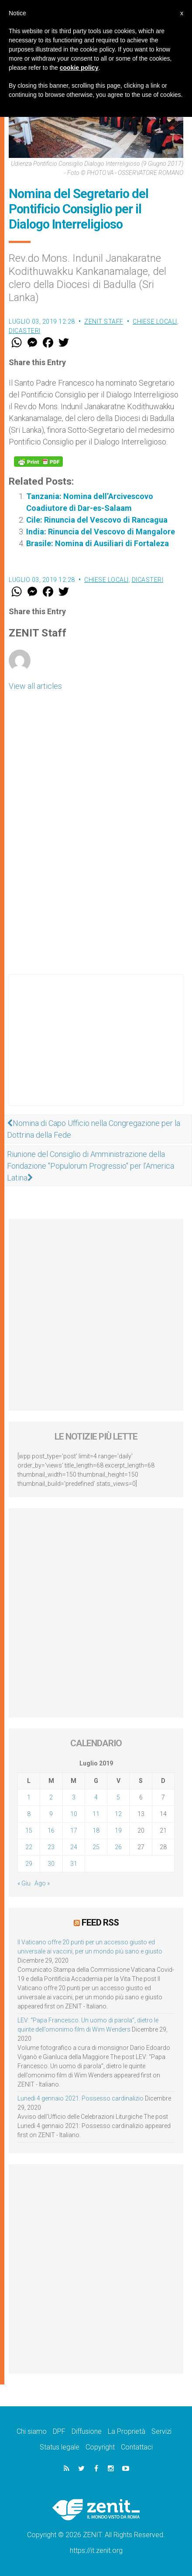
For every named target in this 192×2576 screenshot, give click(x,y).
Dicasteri (25, 330)
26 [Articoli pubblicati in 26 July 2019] (118, 1847)
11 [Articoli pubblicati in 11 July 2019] (96, 1813)
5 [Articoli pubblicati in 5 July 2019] (118, 1797)
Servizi (161, 2431)
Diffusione (87, 2431)
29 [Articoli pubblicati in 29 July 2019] (28, 1863)
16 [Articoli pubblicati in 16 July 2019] (51, 1830)
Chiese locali (155, 321)
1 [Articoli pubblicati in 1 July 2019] (29, 1797)
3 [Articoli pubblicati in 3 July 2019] (73, 1797)
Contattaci (137, 2447)
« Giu (24, 1883)
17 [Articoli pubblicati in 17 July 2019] (73, 1830)
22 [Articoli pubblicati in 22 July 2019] (28, 1847)
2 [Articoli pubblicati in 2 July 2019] (51, 1797)
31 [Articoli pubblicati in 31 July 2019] (73, 1863)
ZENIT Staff (103, 321)
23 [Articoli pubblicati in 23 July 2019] (51, 1847)
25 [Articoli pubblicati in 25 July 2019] (96, 1847)
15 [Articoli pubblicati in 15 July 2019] (28, 1830)
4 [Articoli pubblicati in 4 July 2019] (96, 1797)
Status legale (59, 2447)
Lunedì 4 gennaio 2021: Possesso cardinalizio (80, 2098)
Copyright (100, 2447)
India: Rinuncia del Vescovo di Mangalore (100, 531)
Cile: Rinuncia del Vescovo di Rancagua (97, 519)
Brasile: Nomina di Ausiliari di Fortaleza (97, 543)
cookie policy (79, 67)
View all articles (35, 686)
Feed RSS (100, 1922)
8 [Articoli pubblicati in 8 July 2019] (29, 1813)
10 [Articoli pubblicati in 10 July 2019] (73, 1813)
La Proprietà (126, 2431)
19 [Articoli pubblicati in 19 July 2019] (118, 1830)
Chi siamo (32, 2431)
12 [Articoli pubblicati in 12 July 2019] (118, 1813)
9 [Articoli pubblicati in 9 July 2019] (51, 1813)
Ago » (42, 1883)
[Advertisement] (96, 1049)
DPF (59, 2431)
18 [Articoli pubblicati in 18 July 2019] (96, 1830)
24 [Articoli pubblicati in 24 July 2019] (73, 1847)
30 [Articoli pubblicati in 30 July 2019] (51, 1863)
